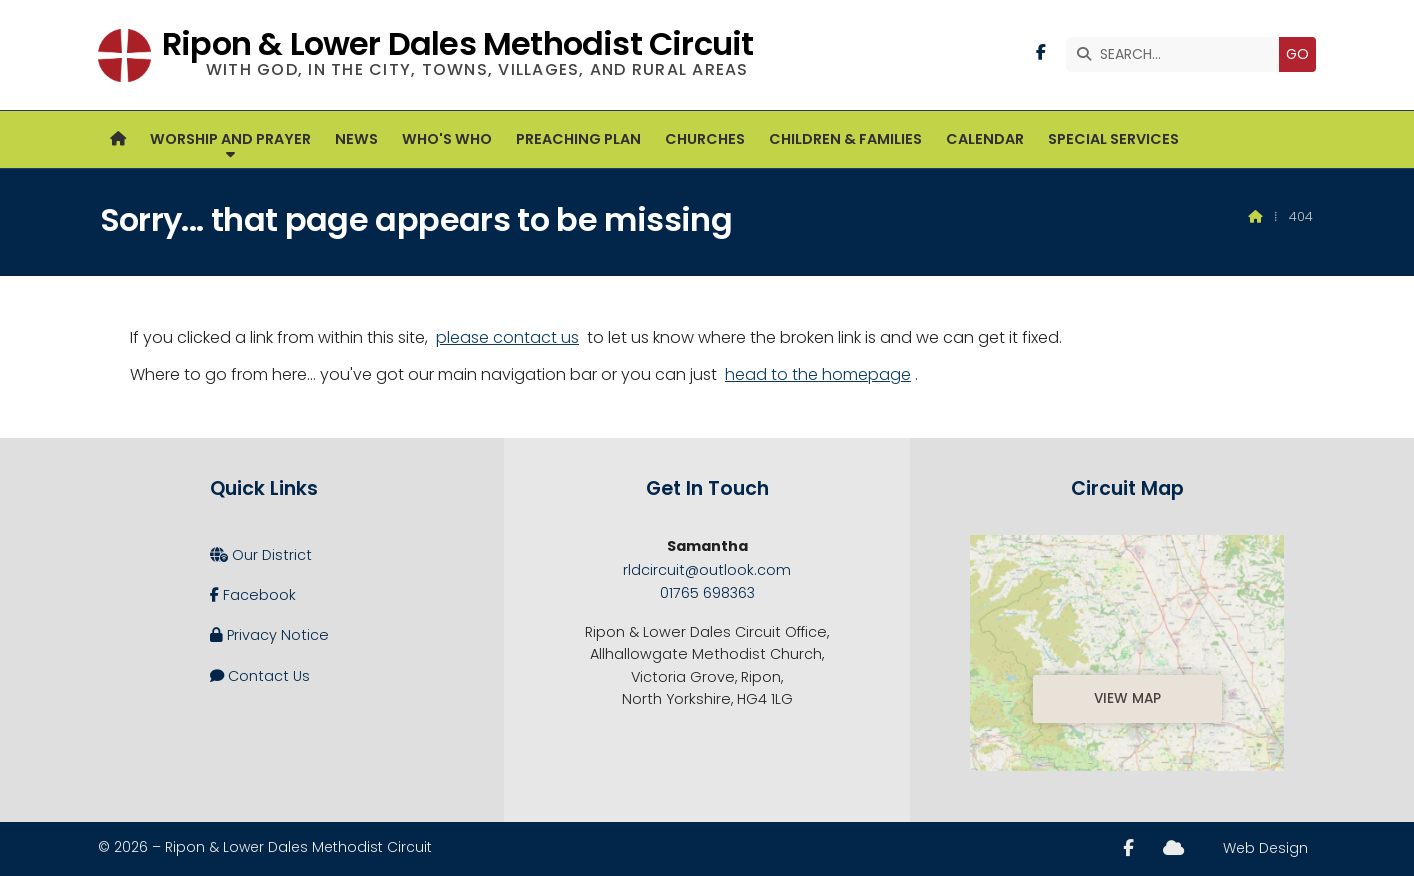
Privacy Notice (269, 635)
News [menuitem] (356, 139)
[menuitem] (118, 139)
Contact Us (260, 676)
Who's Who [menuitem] (447, 139)
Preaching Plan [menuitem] (578, 139)
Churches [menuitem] (705, 139)
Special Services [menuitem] (1113, 139)
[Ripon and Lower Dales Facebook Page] (1041, 52)
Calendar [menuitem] (985, 139)
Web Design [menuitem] (1265, 848)
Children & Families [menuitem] (845, 139)
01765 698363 (707, 593)
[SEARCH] (1177, 54)
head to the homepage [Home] (818, 374)
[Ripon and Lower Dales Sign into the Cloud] (1173, 848)
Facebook (253, 595)
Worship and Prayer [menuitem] (230, 139)
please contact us (507, 337)
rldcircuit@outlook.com (707, 570)
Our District (261, 555)
